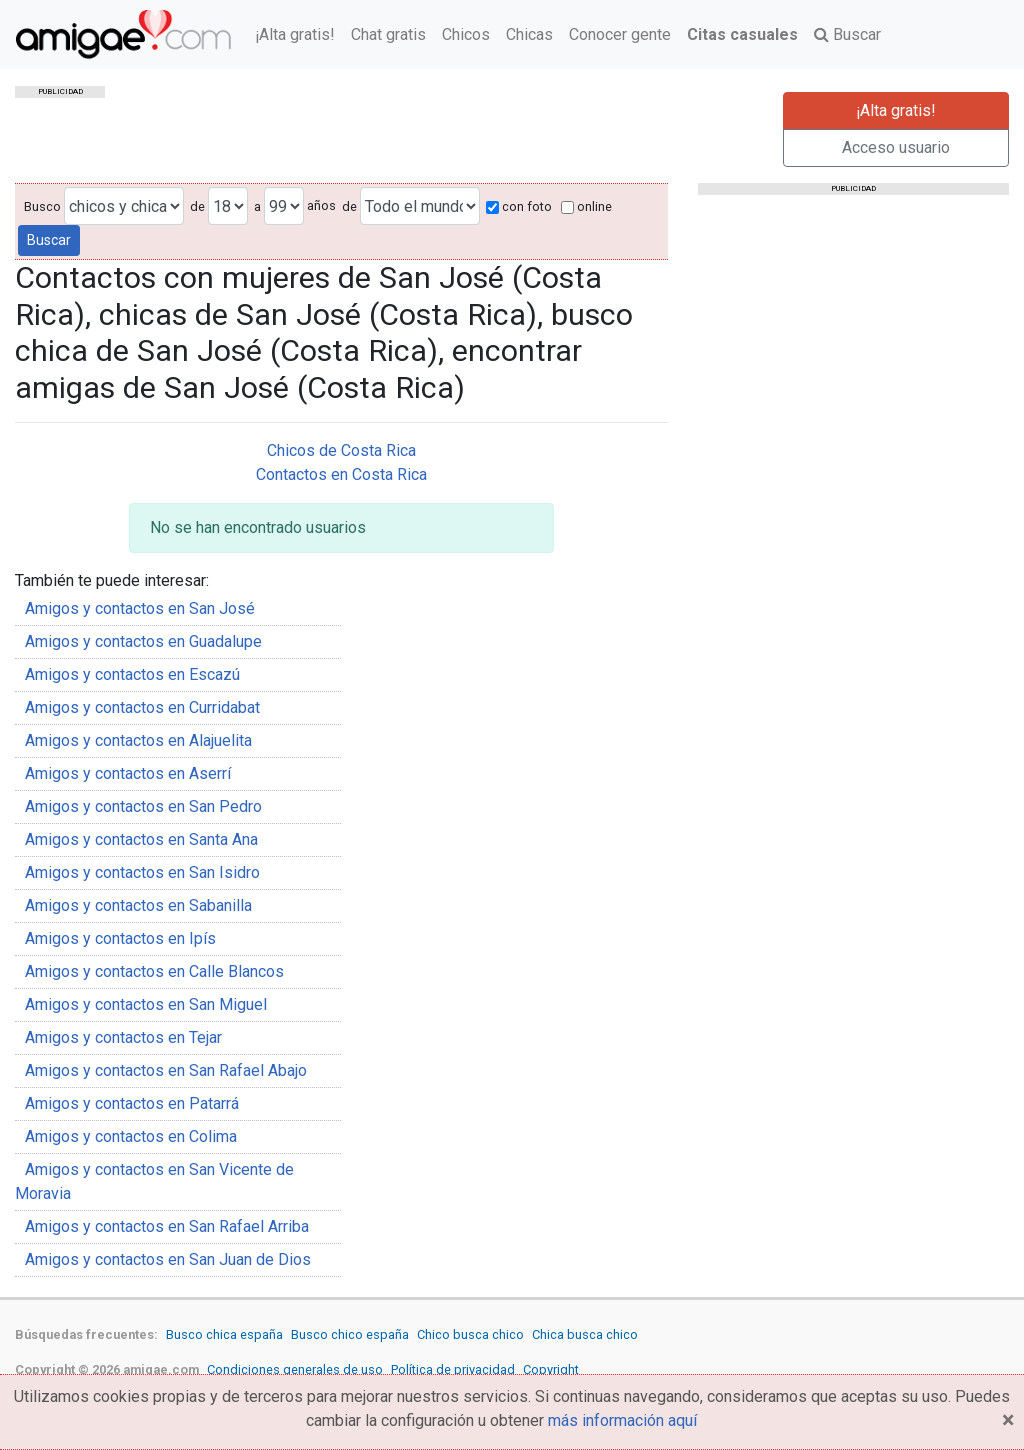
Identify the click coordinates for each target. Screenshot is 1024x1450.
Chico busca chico (470, 1334)
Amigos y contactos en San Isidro (142, 872)
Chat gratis (388, 34)
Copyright (551, 1369)
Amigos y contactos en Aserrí (128, 773)
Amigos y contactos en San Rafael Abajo (166, 1070)
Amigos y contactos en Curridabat (142, 707)
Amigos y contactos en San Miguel (146, 1004)
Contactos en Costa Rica (341, 474)
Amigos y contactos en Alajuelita (138, 740)
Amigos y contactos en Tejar (123, 1037)
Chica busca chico (585, 1334)
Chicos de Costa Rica (341, 450)
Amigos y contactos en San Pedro (143, 806)
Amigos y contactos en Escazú (132, 674)
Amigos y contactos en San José (140, 608)
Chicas (529, 34)
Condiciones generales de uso (295, 1369)
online (586, 206)
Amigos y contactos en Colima (131, 1136)
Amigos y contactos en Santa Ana (141, 839)
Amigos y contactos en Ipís (120, 938)
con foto (519, 206)
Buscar (847, 34)
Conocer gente (620, 34)
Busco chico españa (350, 1334)
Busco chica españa (224, 1334)
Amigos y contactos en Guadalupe (143, 641)
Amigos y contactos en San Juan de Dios (168, 1259)
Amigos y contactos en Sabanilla (138, 905)
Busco (42, 206)
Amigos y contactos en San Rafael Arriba (167, 1226)
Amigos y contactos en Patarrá (132, 1103)
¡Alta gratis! (295, 34)
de (197, 206)
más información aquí (622, 1420)
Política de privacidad (453, 1369)
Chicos (466, 34)
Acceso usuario (896, 147)
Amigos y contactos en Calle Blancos (154, 971)
